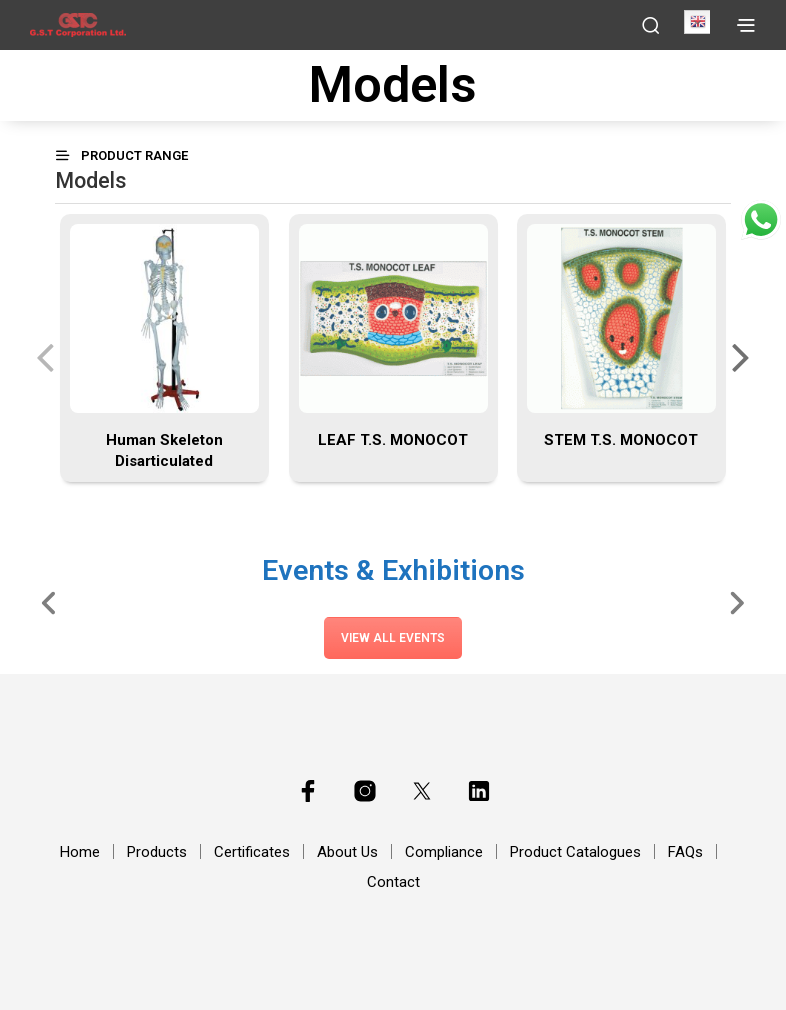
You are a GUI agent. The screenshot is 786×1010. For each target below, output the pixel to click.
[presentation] (45, 355)
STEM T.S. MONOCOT (622, 440)
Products (157, 852)
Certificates (252, 852)
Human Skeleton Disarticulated (164, 450)
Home (80, 852)
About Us (347, 852)
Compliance (444, 852)
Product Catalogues (575, 852)
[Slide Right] (736, 602)
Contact (393, 882)
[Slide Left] (49, 602)
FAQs (685, 852)
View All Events (393, 638)
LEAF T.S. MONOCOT (393, 440)
